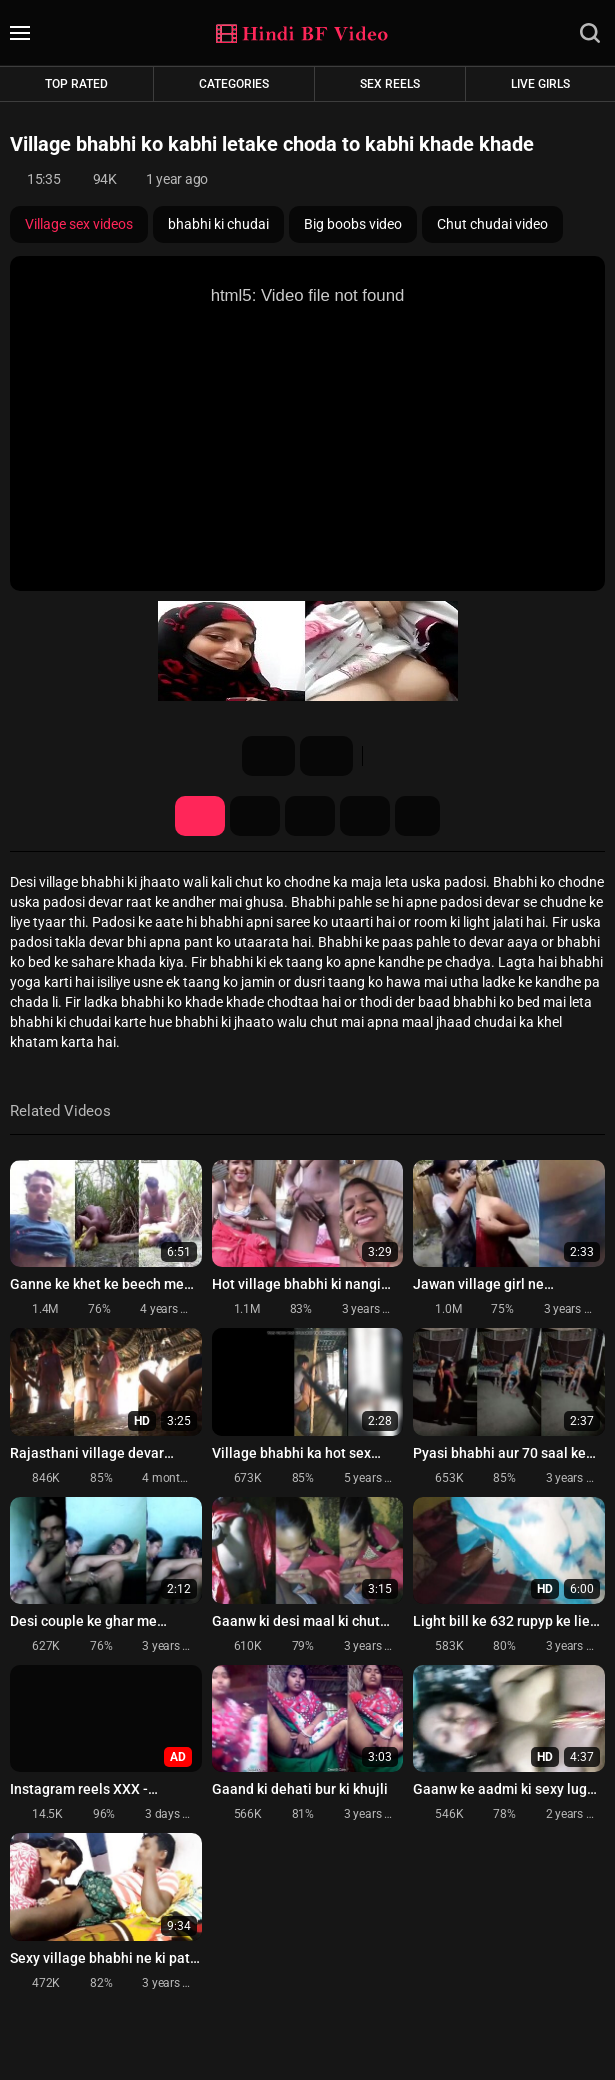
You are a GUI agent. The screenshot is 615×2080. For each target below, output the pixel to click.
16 (267, 756)
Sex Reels (390, 84)
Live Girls (540, 84)
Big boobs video (353, 224)
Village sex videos (79, 224)
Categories (234, 84)
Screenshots (255, 816)
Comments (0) (365, 816)
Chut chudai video (492, 224)
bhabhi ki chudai (218, 224)
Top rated (76, 84)
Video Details (200, 816)
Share (310, 816)
